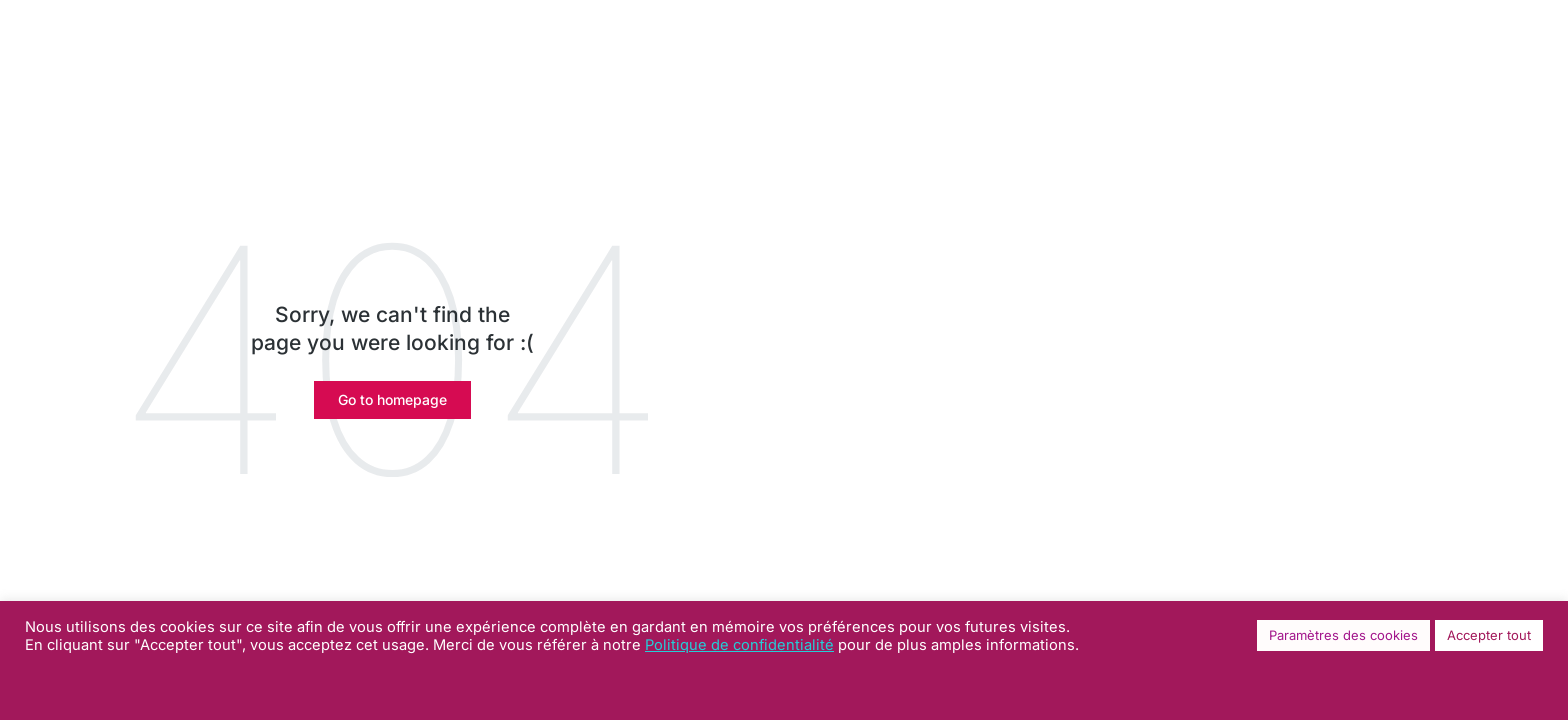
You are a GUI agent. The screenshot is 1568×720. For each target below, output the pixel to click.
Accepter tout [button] (1489, 635)
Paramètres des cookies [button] (1343, 635)
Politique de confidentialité (739, 645)
